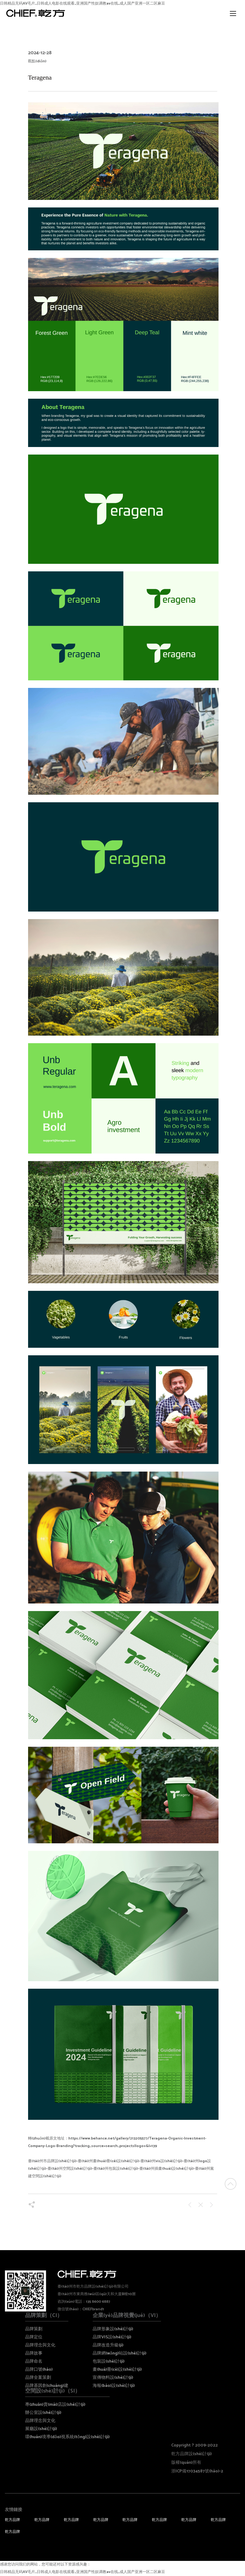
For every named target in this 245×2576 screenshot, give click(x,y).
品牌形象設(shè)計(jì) (113, 2329)
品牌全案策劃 (38, 2377)
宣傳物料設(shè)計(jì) (113, 2377)
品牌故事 (33, 2353)
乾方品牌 (12, 2520)
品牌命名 (33, 2361)
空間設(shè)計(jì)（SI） (52, 2391)
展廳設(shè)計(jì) (41, 2428)
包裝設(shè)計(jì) (109, 2361)
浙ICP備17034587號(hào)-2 (197, 2471)
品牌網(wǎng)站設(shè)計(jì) (119, 2353)
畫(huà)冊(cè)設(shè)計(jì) (117, 2369)
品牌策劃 (33, 2329)
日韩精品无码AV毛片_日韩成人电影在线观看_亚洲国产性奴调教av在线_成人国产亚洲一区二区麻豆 (82, 2572)
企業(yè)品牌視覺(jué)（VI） (127, 2315)
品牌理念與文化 (40, 2345)
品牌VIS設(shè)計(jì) (112, 2337)
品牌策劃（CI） (43, 2315)
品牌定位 (33, 2337)
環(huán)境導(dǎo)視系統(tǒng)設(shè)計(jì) (67, 2437)
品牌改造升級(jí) (108, 2345)
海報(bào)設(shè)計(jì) (114, 2385)
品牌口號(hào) (39, 2369)
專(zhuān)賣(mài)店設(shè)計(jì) (55, 2404)
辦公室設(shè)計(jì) (43, 2412)
